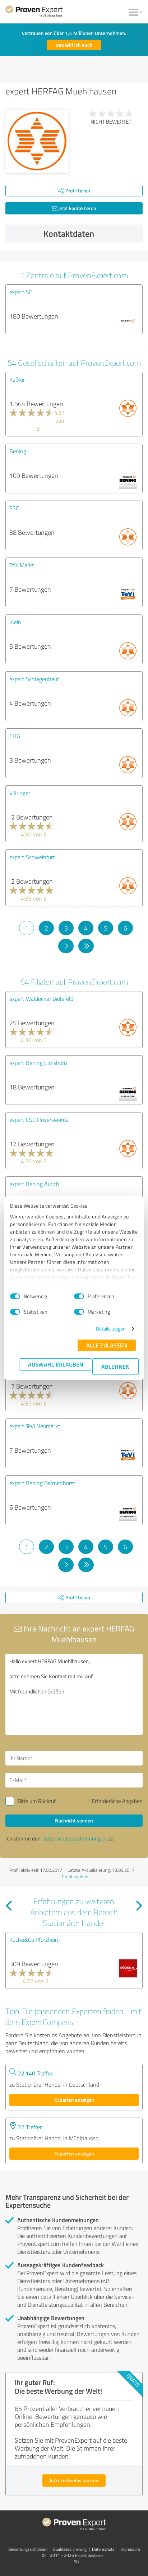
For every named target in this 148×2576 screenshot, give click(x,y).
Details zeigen (111, 1328)
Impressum (130, 2549)
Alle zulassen (106, 1345)
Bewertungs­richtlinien (27, 2549)
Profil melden (75, 1876)
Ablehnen (115, 1366)
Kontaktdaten (91, 233)
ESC (14, 508)
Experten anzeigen (74, 2099)
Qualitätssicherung (70, 2549)
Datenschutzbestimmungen (74, 1838)
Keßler (17, 379)
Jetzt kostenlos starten (74, 2480)
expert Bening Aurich (34, 1184)
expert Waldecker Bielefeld (41, 999)
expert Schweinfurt (32, 857)
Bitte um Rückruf (37, 1801)
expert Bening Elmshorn (38, 1063)
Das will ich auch (74, 45)
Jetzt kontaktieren (74, 208)
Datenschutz (103, 2549)
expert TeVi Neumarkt (34, 1426)
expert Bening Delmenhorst (42, 1483)
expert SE (20, 292)
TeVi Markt (21, 565)
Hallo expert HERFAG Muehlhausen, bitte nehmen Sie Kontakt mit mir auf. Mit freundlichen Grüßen (74, 1694)
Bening (17, 451)
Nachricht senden (74, 1820)
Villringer (19, 793)
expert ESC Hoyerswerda (39, 1120)
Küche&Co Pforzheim (34, 1940)
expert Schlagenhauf (34, 679)
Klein (15, 622)
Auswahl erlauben (55, 1364)
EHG (14, 736)
